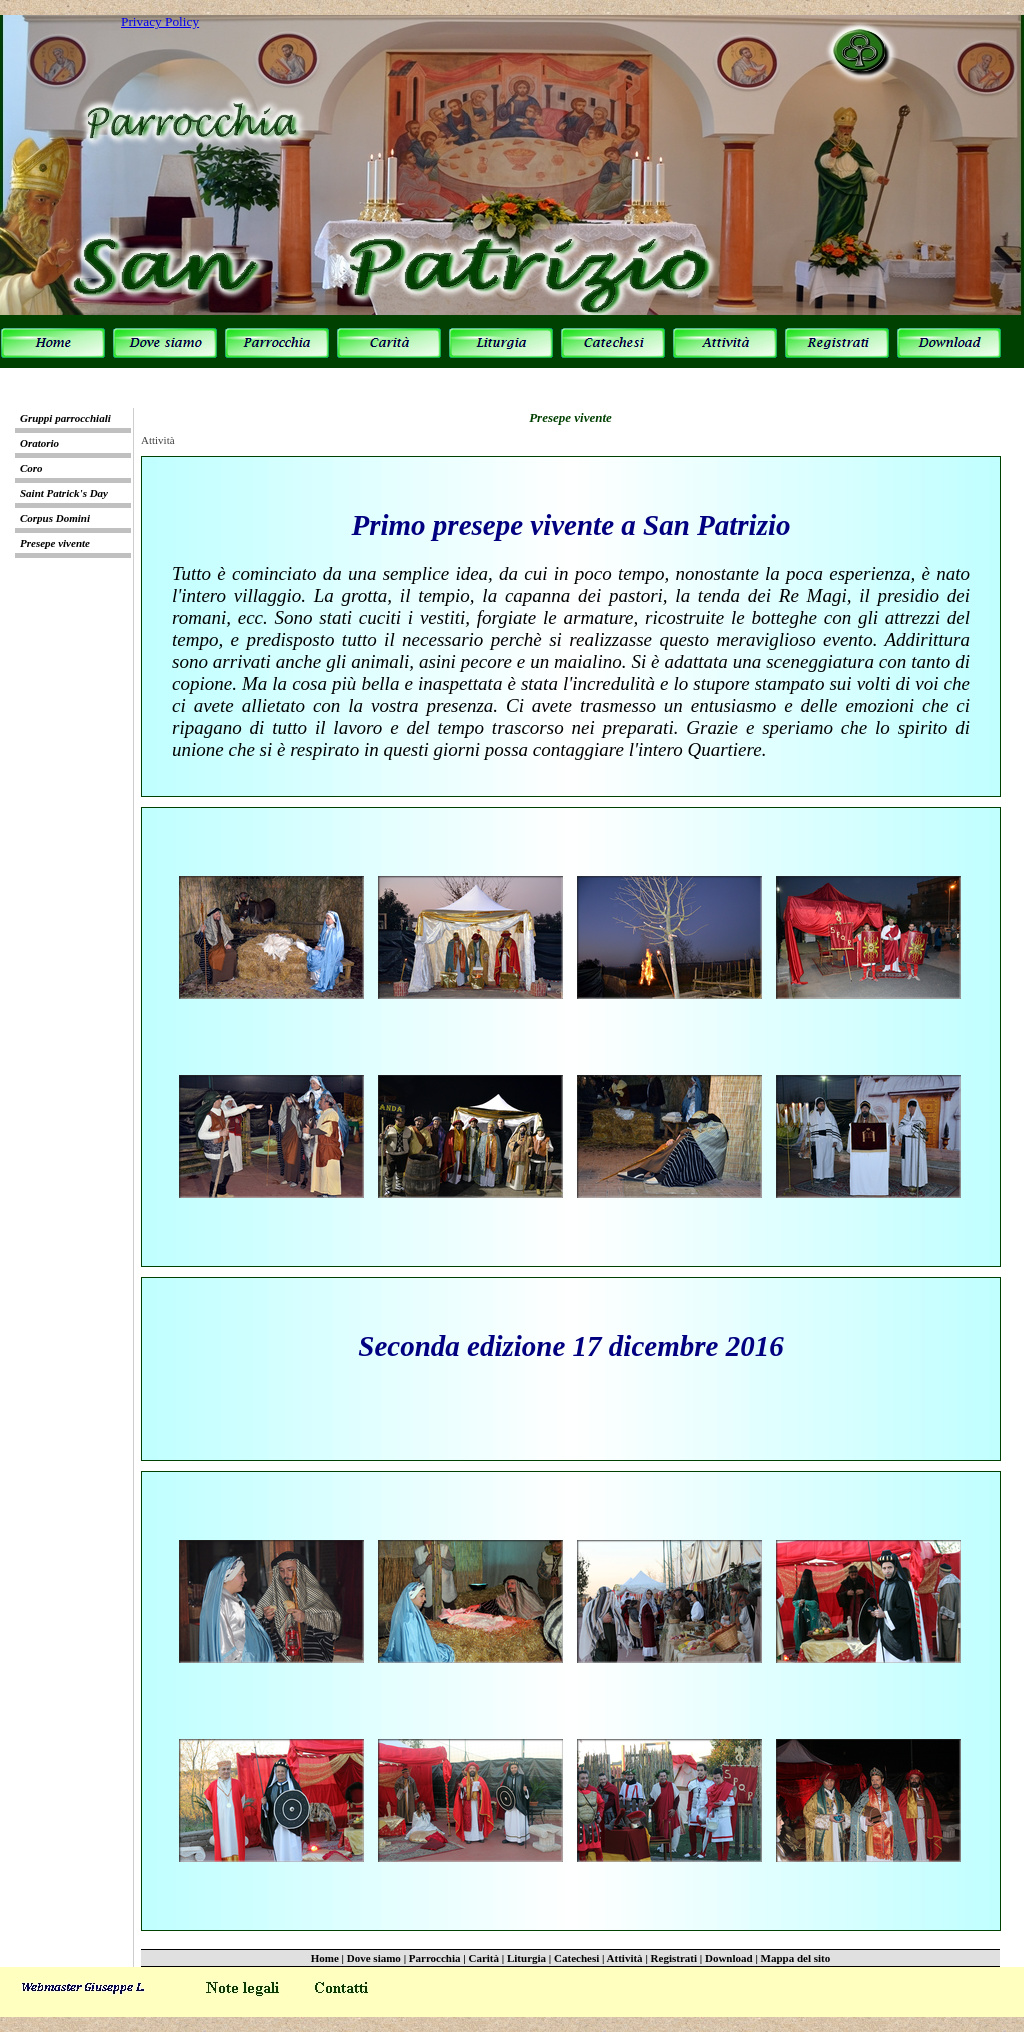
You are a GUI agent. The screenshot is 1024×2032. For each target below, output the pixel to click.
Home (325, 1958)
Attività (625, 1958)
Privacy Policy (160, 21)
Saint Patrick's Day (64, 493)
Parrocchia (435, 1958)
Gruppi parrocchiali (65, 418)
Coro (31, 468)
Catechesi (576, 1958)
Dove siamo (374, 1958)
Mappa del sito (796, 1958)
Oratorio (39, 443)
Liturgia (526, 1958)
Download (729, 1958)
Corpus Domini (55, 518)
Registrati (674, 1958)
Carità (483, 1958)
